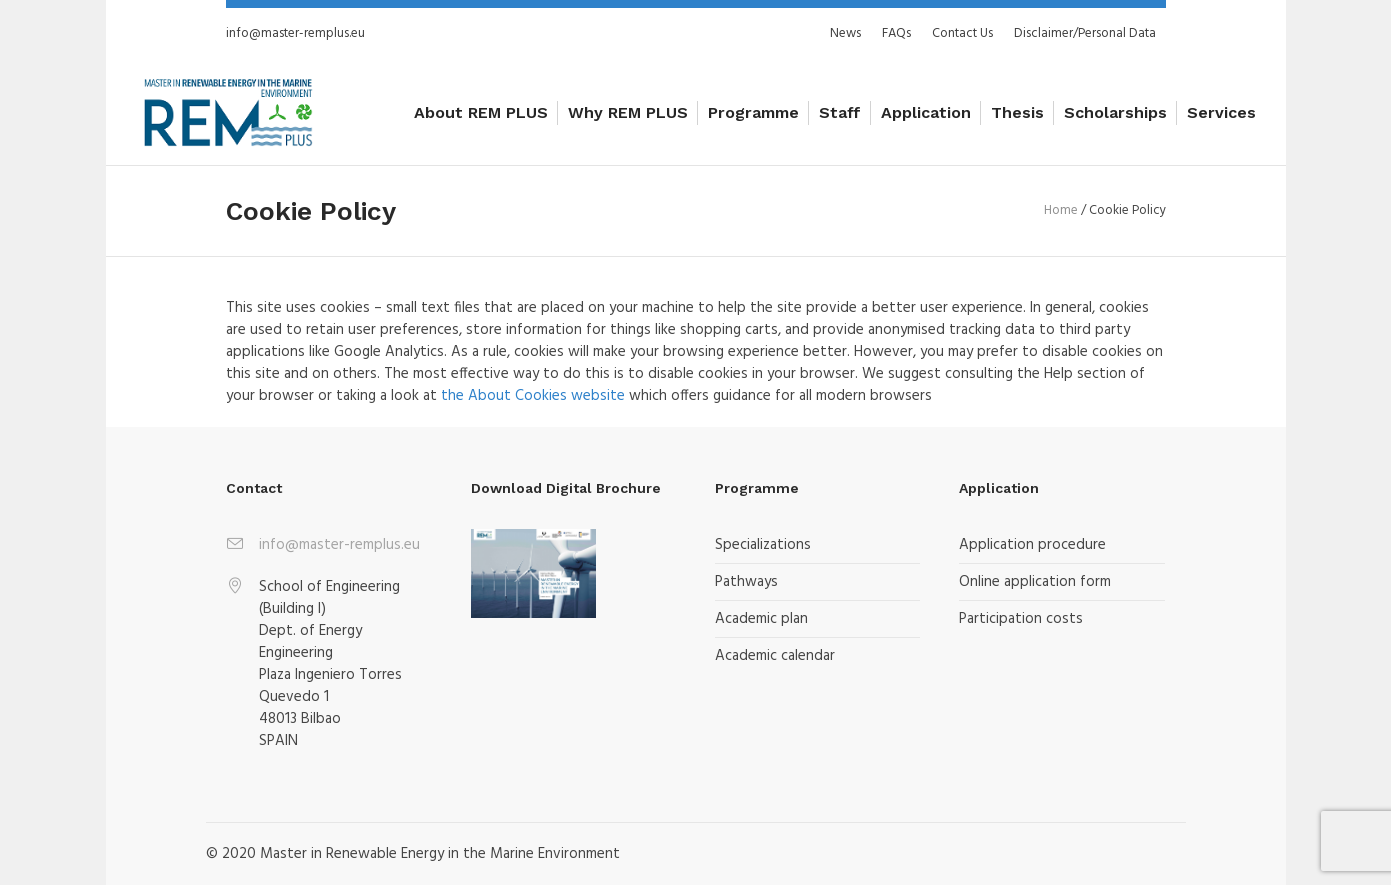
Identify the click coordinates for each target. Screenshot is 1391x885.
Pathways (746, 582)
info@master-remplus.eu (295, 33)
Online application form (1035, 582)
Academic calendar (775, 656)
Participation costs (1021, 619)
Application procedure (1032, 545)
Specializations (763, 545)
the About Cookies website (533, 396)
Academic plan (761, 619)
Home (1061, 210)
